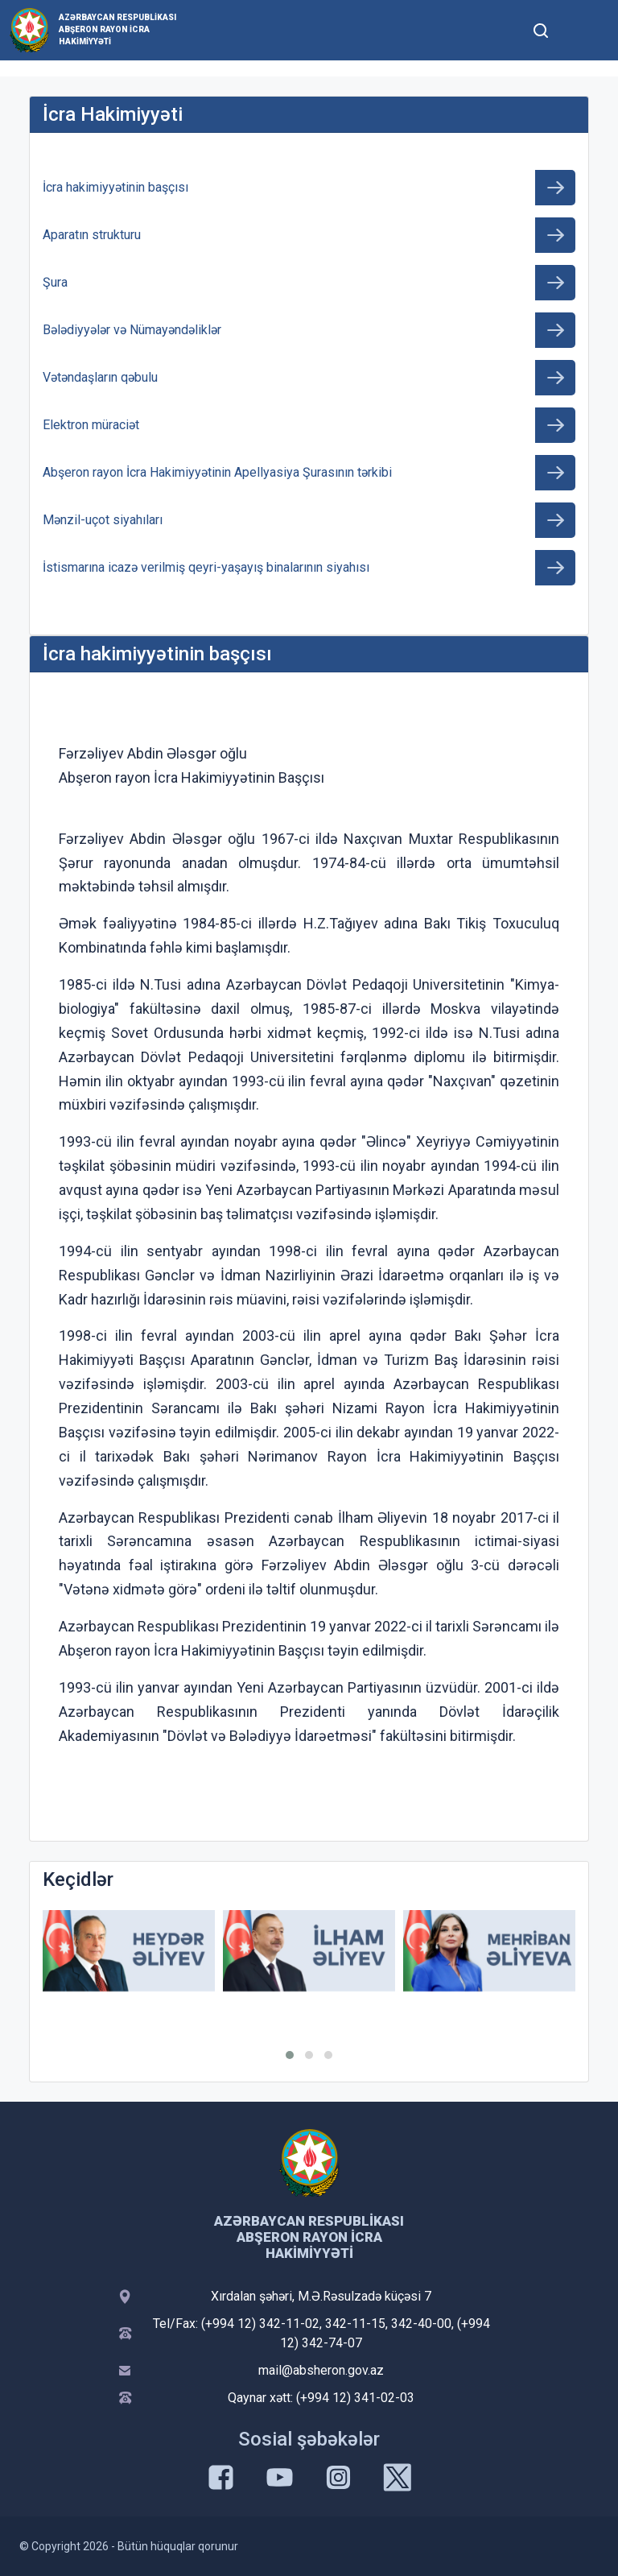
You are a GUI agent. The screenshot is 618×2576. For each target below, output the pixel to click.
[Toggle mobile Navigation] (580, 30)
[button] (289, 2055)
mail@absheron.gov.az (321, 2370)
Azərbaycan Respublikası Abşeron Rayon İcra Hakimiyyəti (117, 29)
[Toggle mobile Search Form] (540, 28)
